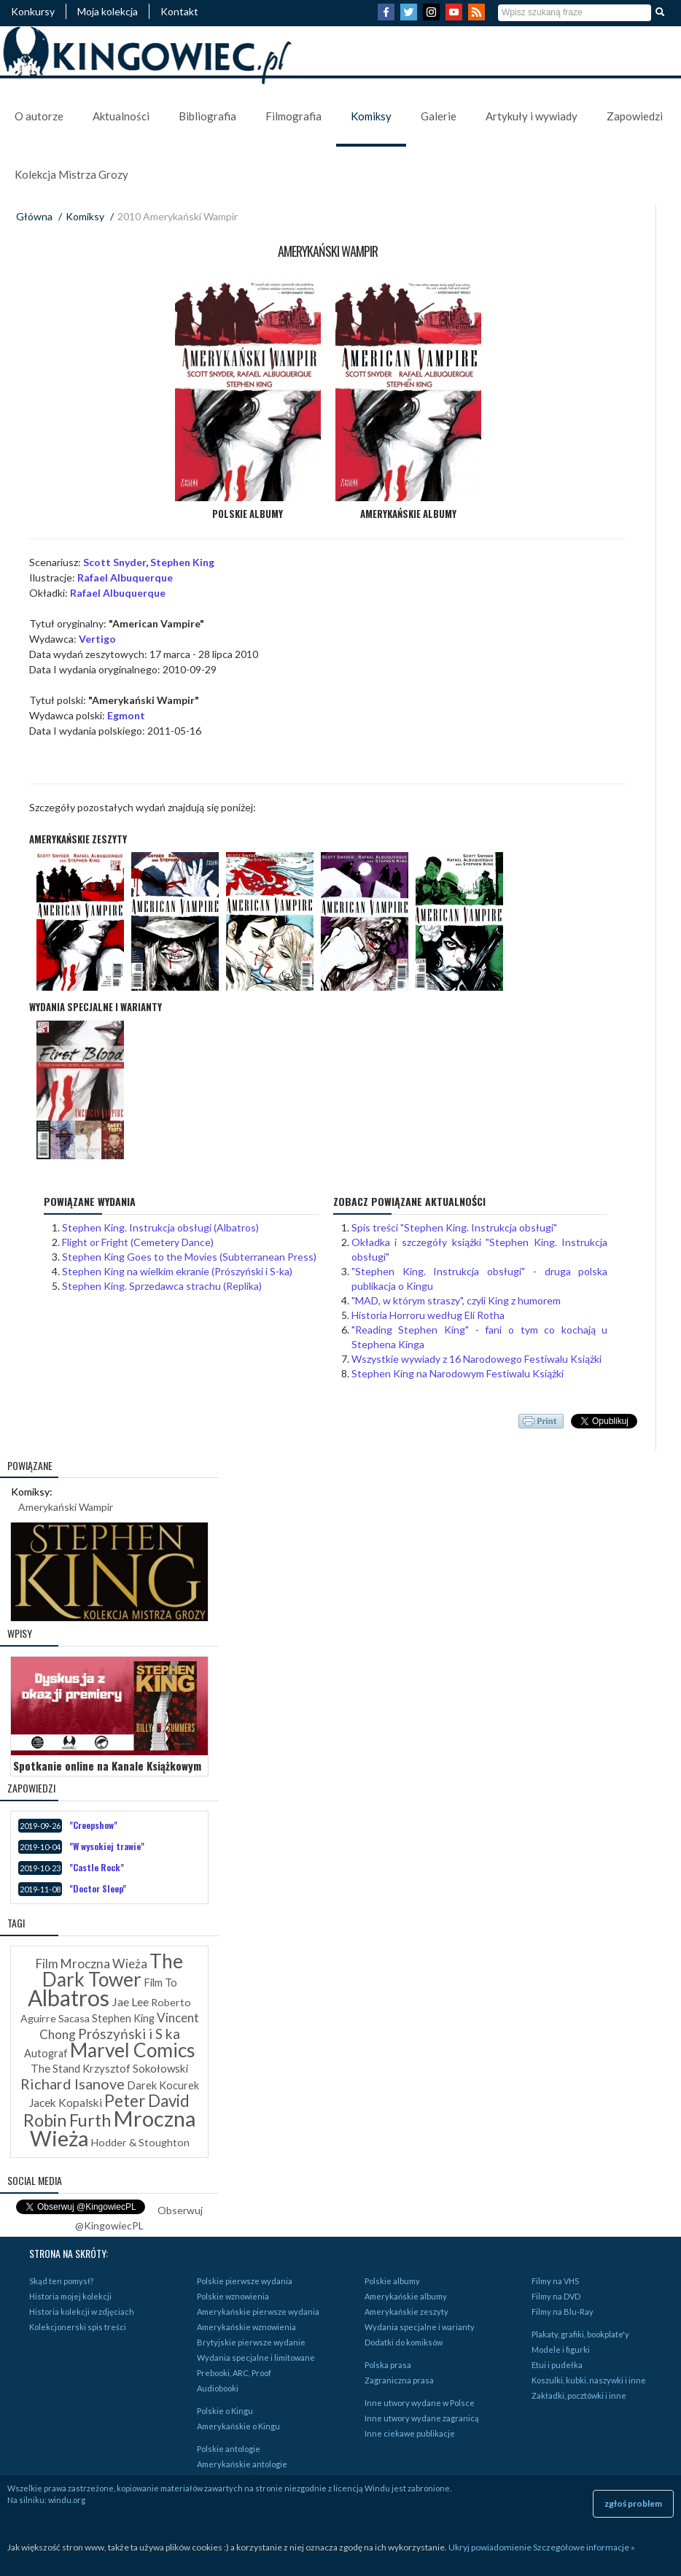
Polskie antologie (228, 2448)
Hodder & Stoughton (140, 2142)
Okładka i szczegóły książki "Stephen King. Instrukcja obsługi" (479, 1249)
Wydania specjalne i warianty (420, 2327)
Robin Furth (67, 2120)
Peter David (147, 2101)
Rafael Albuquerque (125, 577)
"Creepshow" (93, 1825)
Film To (160, 1982)
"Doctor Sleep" (97, 1888)
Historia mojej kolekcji (70, 2296)
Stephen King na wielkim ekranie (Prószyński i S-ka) (177, 1271)
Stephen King (182, 562)
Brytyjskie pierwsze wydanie (251, 2342)
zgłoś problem (633, 2503)
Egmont (126, 715)
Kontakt (179, 11)
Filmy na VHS (555, 2281)
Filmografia (293, 116)
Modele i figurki (561, 2349)
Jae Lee (130, 2001)
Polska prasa (388, 2365)
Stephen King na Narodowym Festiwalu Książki (457, 1373)
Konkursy (33, 11)
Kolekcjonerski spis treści (77, 2327)
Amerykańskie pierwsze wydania (258, 2311)
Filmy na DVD (556, 2296)
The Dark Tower (113, 1970)
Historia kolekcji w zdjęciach (81, 2311)
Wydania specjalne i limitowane (256, 2357)
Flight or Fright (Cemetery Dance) (138, 1242)
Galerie (438, 116)
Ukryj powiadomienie (490, 2547)
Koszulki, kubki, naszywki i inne (589, 2380)
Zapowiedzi (635, 116)
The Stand (55, 2068)
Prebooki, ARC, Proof (234, 2373)
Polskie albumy (392, 2281)
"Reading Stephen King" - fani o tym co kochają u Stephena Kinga (479, 1336)
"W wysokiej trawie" (106, 1846)
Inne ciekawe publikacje (410, 2433)
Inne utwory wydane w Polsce (420, 2402)
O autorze (39, 116)
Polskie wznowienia (233, 2296)
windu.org (66, 2500)
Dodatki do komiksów (404, 2342)
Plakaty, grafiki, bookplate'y (580, 2334)
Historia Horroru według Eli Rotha (428, 1315)
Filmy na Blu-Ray (563, 2311)
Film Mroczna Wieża (91, 1963)
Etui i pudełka (557, 2365)
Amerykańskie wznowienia (246, 2327)
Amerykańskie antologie (242, 2464)
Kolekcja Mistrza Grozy (71, 174)
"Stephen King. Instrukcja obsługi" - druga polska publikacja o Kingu (479, 1278)
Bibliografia (207, 116)
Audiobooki (217, 2388)
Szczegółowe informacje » (584, 2547)
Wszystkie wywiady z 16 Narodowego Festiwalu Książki (476, 1359)
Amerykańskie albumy (406, 2296)
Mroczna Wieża (113, 2128)
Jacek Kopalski (65, 2102)
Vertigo (97, 639)
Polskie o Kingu (225, 2411)
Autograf (46, 2053)
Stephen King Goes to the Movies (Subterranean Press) (189, 1256)
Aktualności (121, 116)
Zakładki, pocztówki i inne (579, 2395)
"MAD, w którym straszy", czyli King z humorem (456, 1300)
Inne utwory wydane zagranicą (422, 2418)
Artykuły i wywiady (531, 116)
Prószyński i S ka (129, 2033)
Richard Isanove (72, 2083)
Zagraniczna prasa (399, 2380)
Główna (34, 216)
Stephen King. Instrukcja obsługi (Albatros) (160, 1227)
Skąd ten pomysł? (61, 2281)
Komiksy (371, 116)
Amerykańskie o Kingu (238, 2426)
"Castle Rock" (96, 1867)
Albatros (68, 1997)
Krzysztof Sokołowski (135, 2068)
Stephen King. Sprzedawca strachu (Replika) (162, 1286)
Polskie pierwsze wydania (244, 2281)
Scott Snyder (114, 562)
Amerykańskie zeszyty (406, 2311)
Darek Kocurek (163, 2085)
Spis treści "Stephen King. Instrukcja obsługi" (454, 1227)
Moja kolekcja (107, 11)
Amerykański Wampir (65, 1507)
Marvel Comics (132, 2050)
